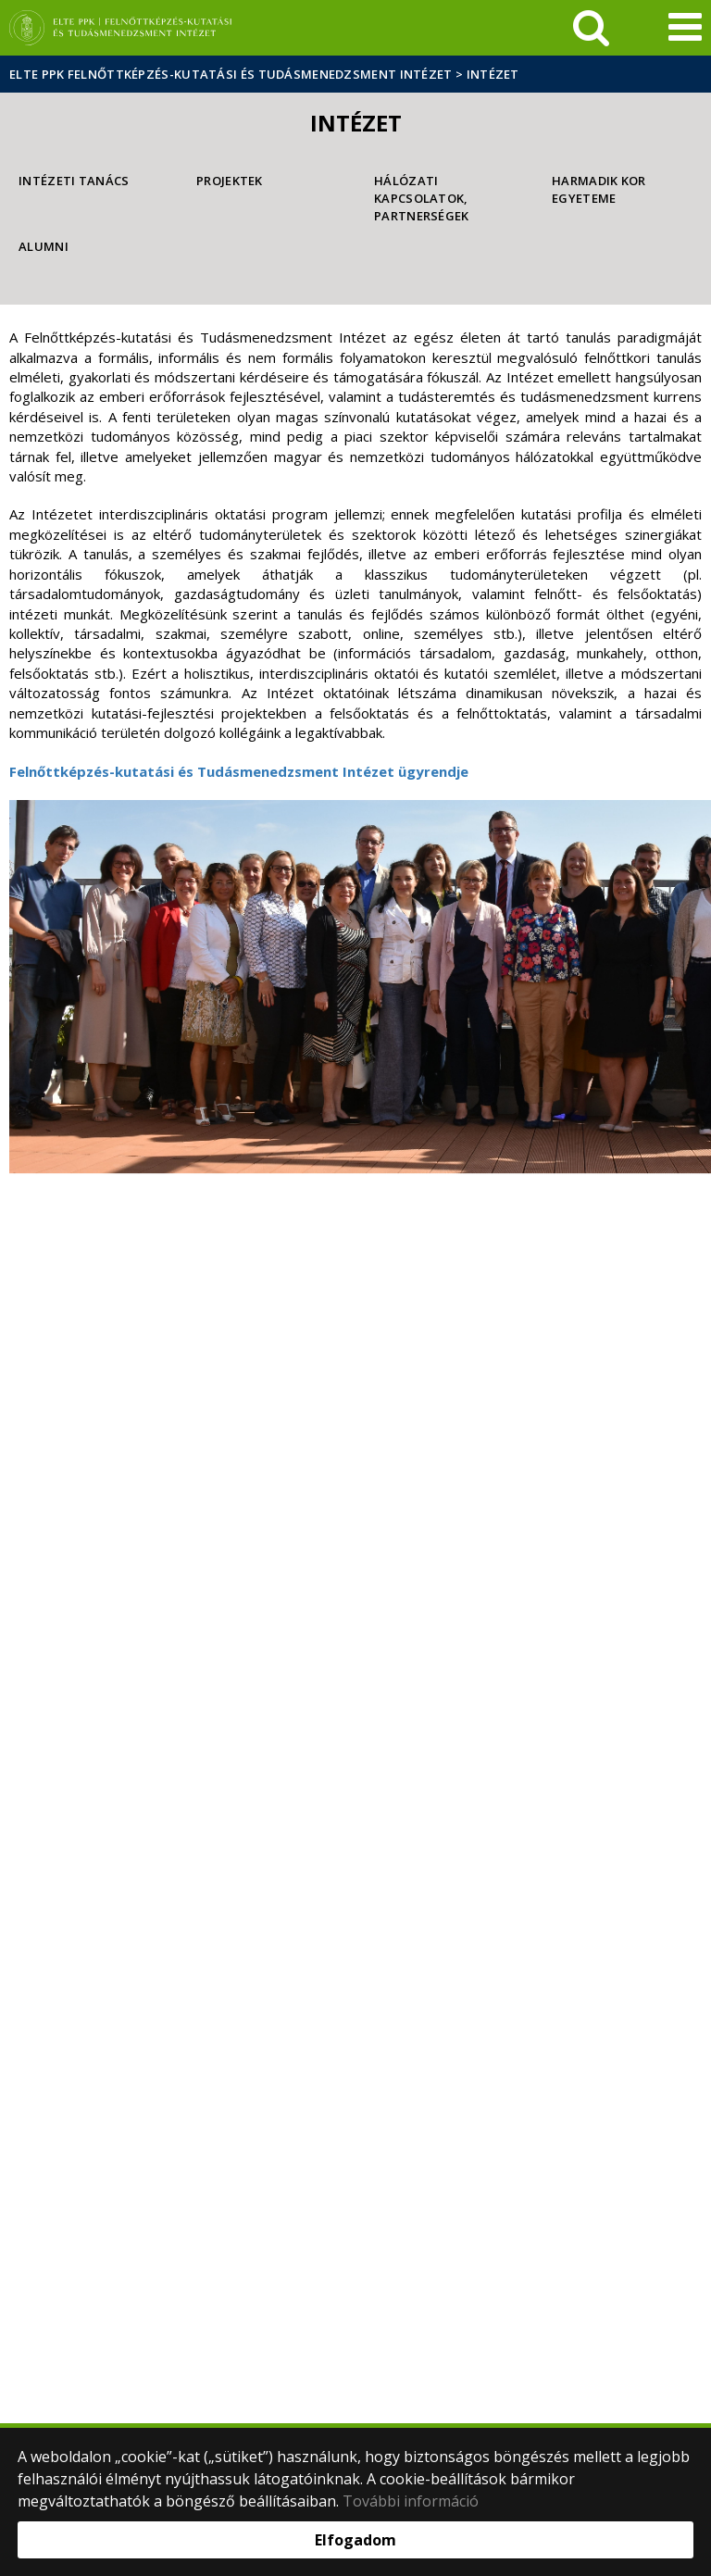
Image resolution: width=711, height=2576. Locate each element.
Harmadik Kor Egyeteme (599, 189)
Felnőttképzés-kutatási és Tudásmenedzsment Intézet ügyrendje (238, 771)
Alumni (44, 246)
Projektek (229, 180)
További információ (411, 2501)
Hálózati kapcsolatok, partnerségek (421, 197)
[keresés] (591, 28)
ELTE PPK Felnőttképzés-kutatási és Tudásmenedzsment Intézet (231, 74)
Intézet (493, 74)
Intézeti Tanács (74, 180)
